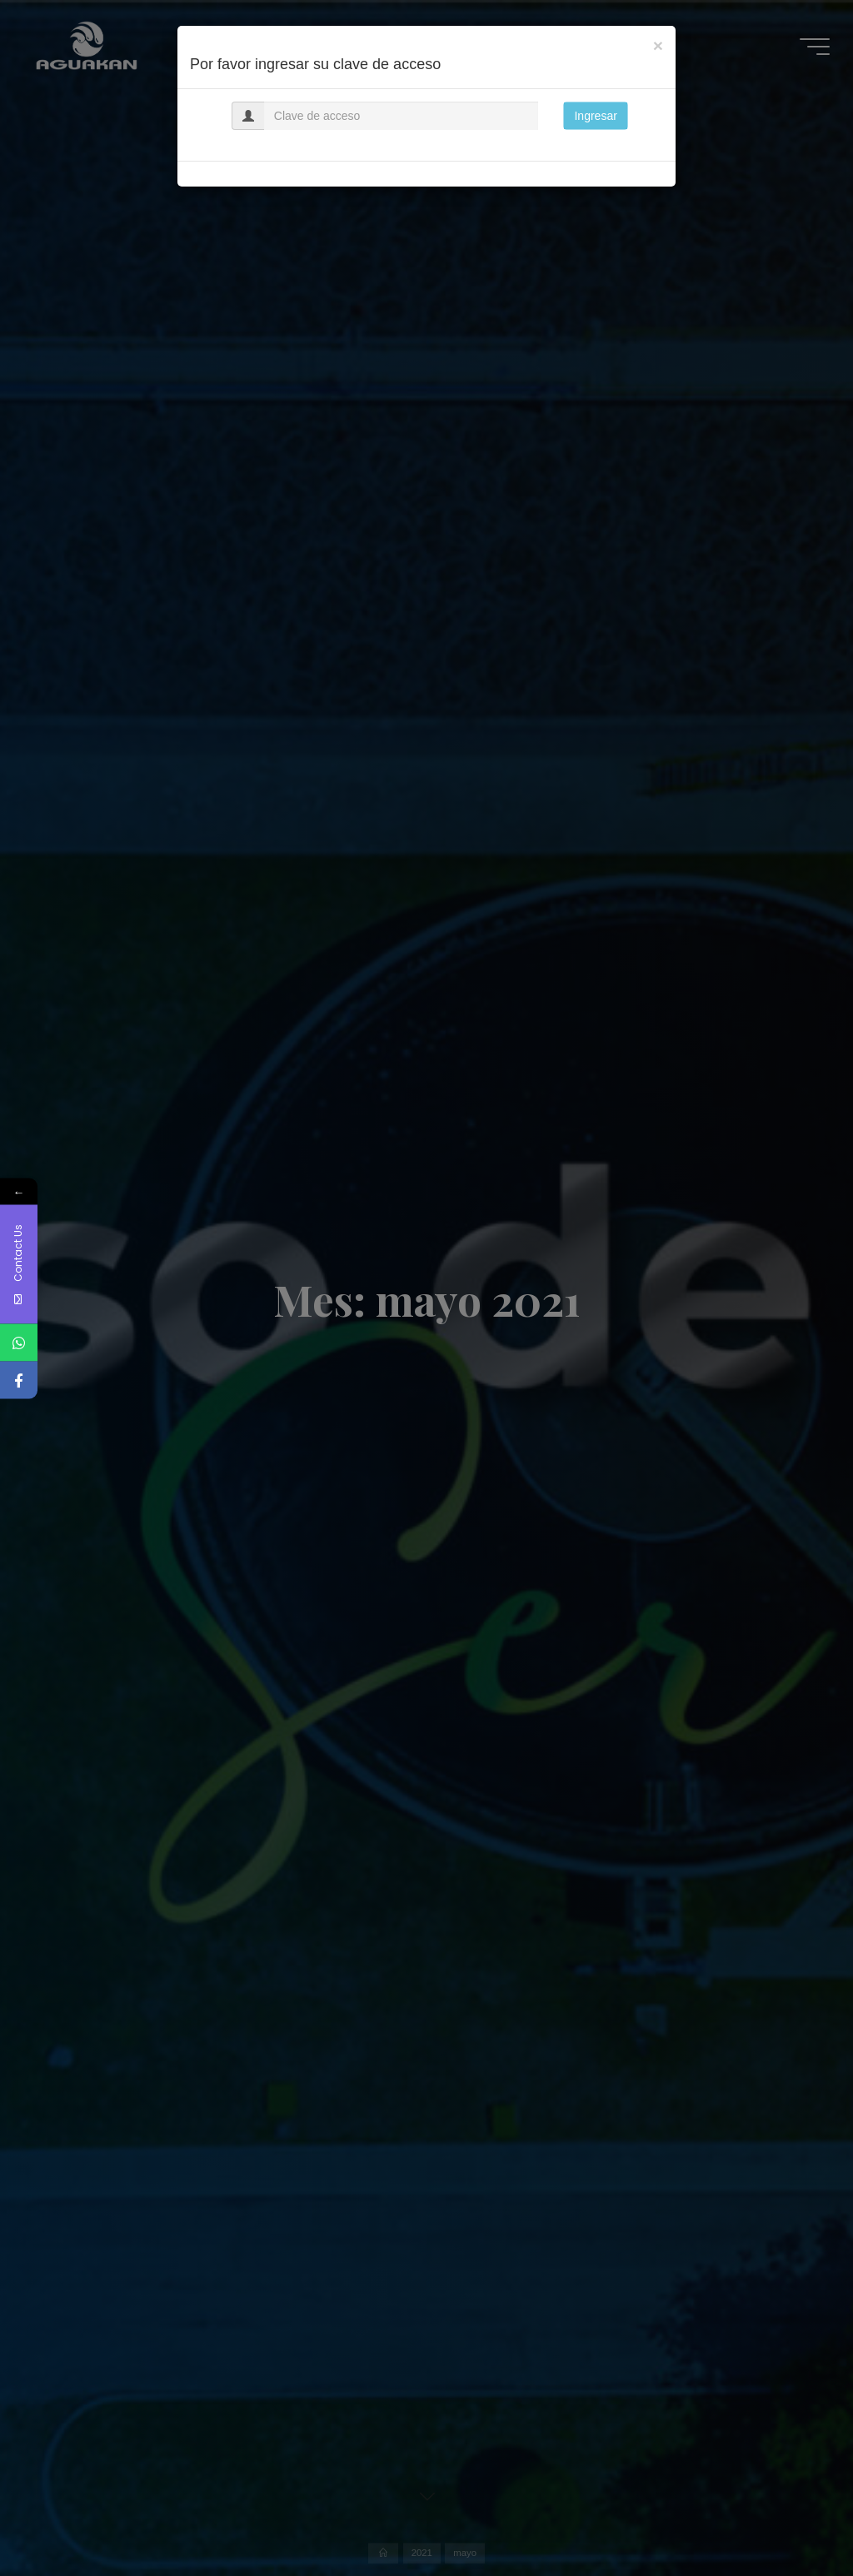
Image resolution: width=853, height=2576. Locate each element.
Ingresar (595, 115)
